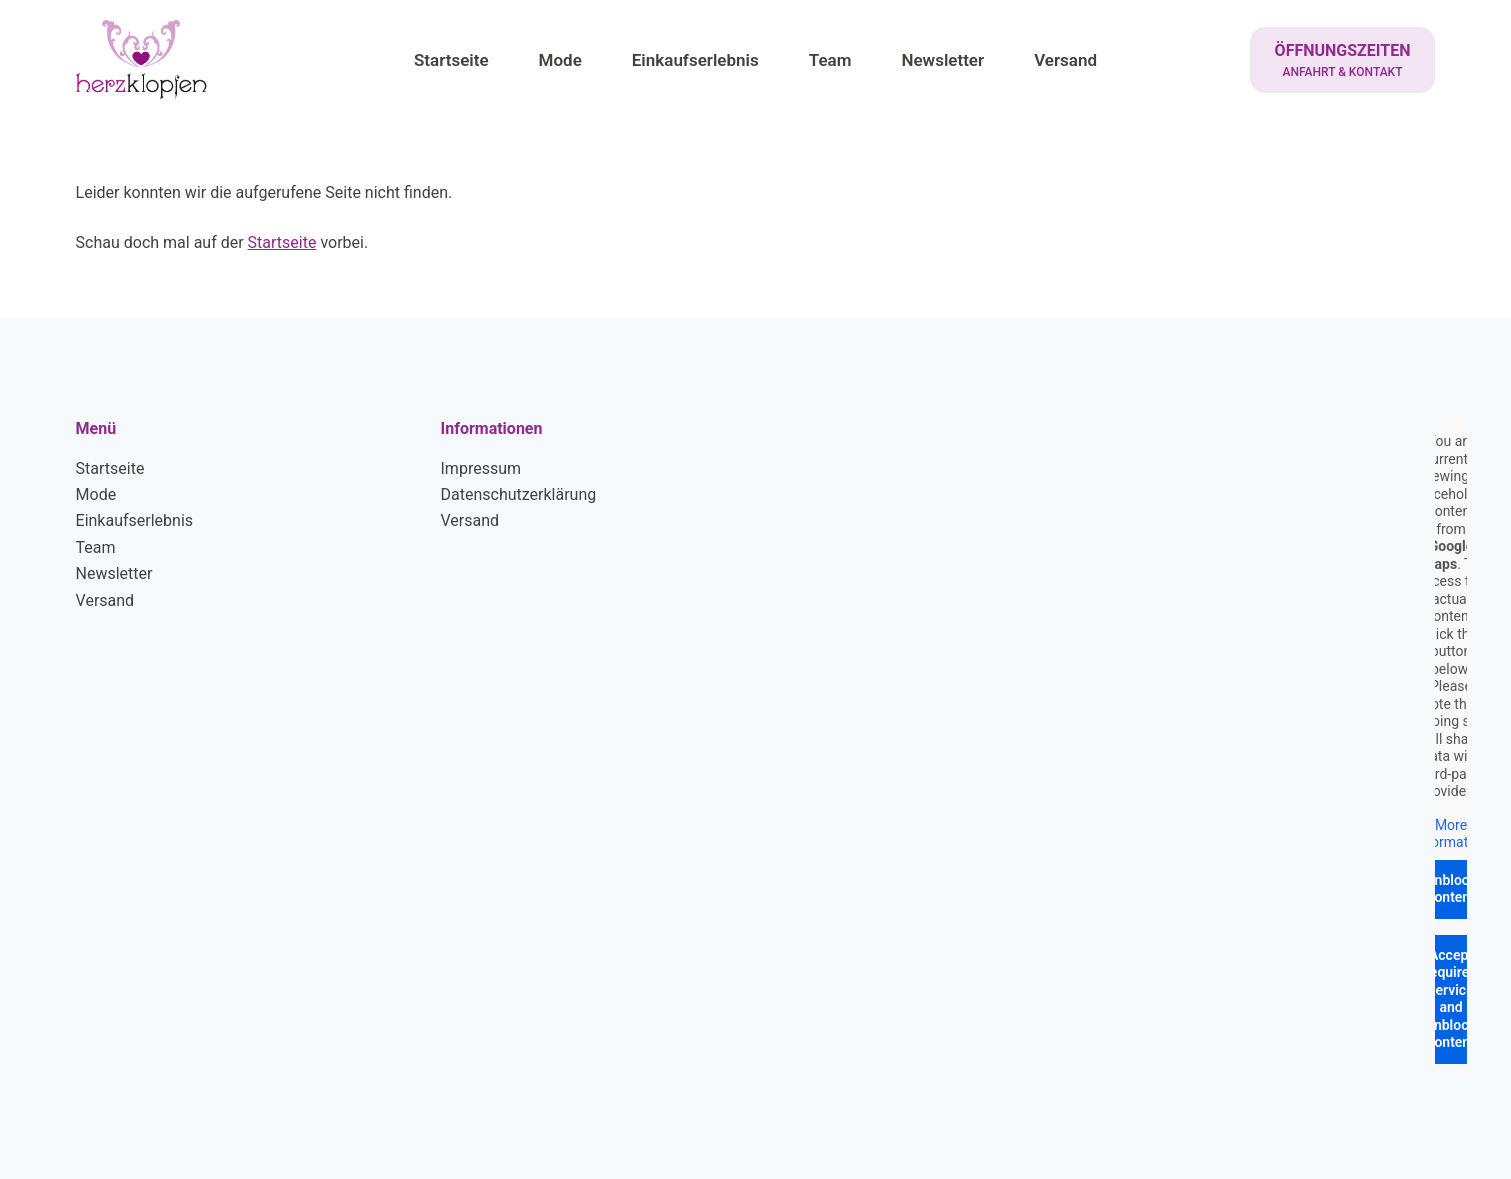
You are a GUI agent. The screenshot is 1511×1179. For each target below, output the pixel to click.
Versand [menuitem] (1065, 60)
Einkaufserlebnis (135, 520)
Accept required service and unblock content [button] (1451, 998)
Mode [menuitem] (560, 60)
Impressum (481, 468)
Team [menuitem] (830, 60)
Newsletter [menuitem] (942, 60)
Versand (105, 600)
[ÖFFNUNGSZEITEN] (1343, 60)
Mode (96, 494)
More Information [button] (1451, 833)
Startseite (282, 242)
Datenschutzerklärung (519, 494)
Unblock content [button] (1451, 888)
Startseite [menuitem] (451, 60)
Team (96, 547)
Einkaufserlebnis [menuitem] (695, 60)
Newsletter (114, 573)
